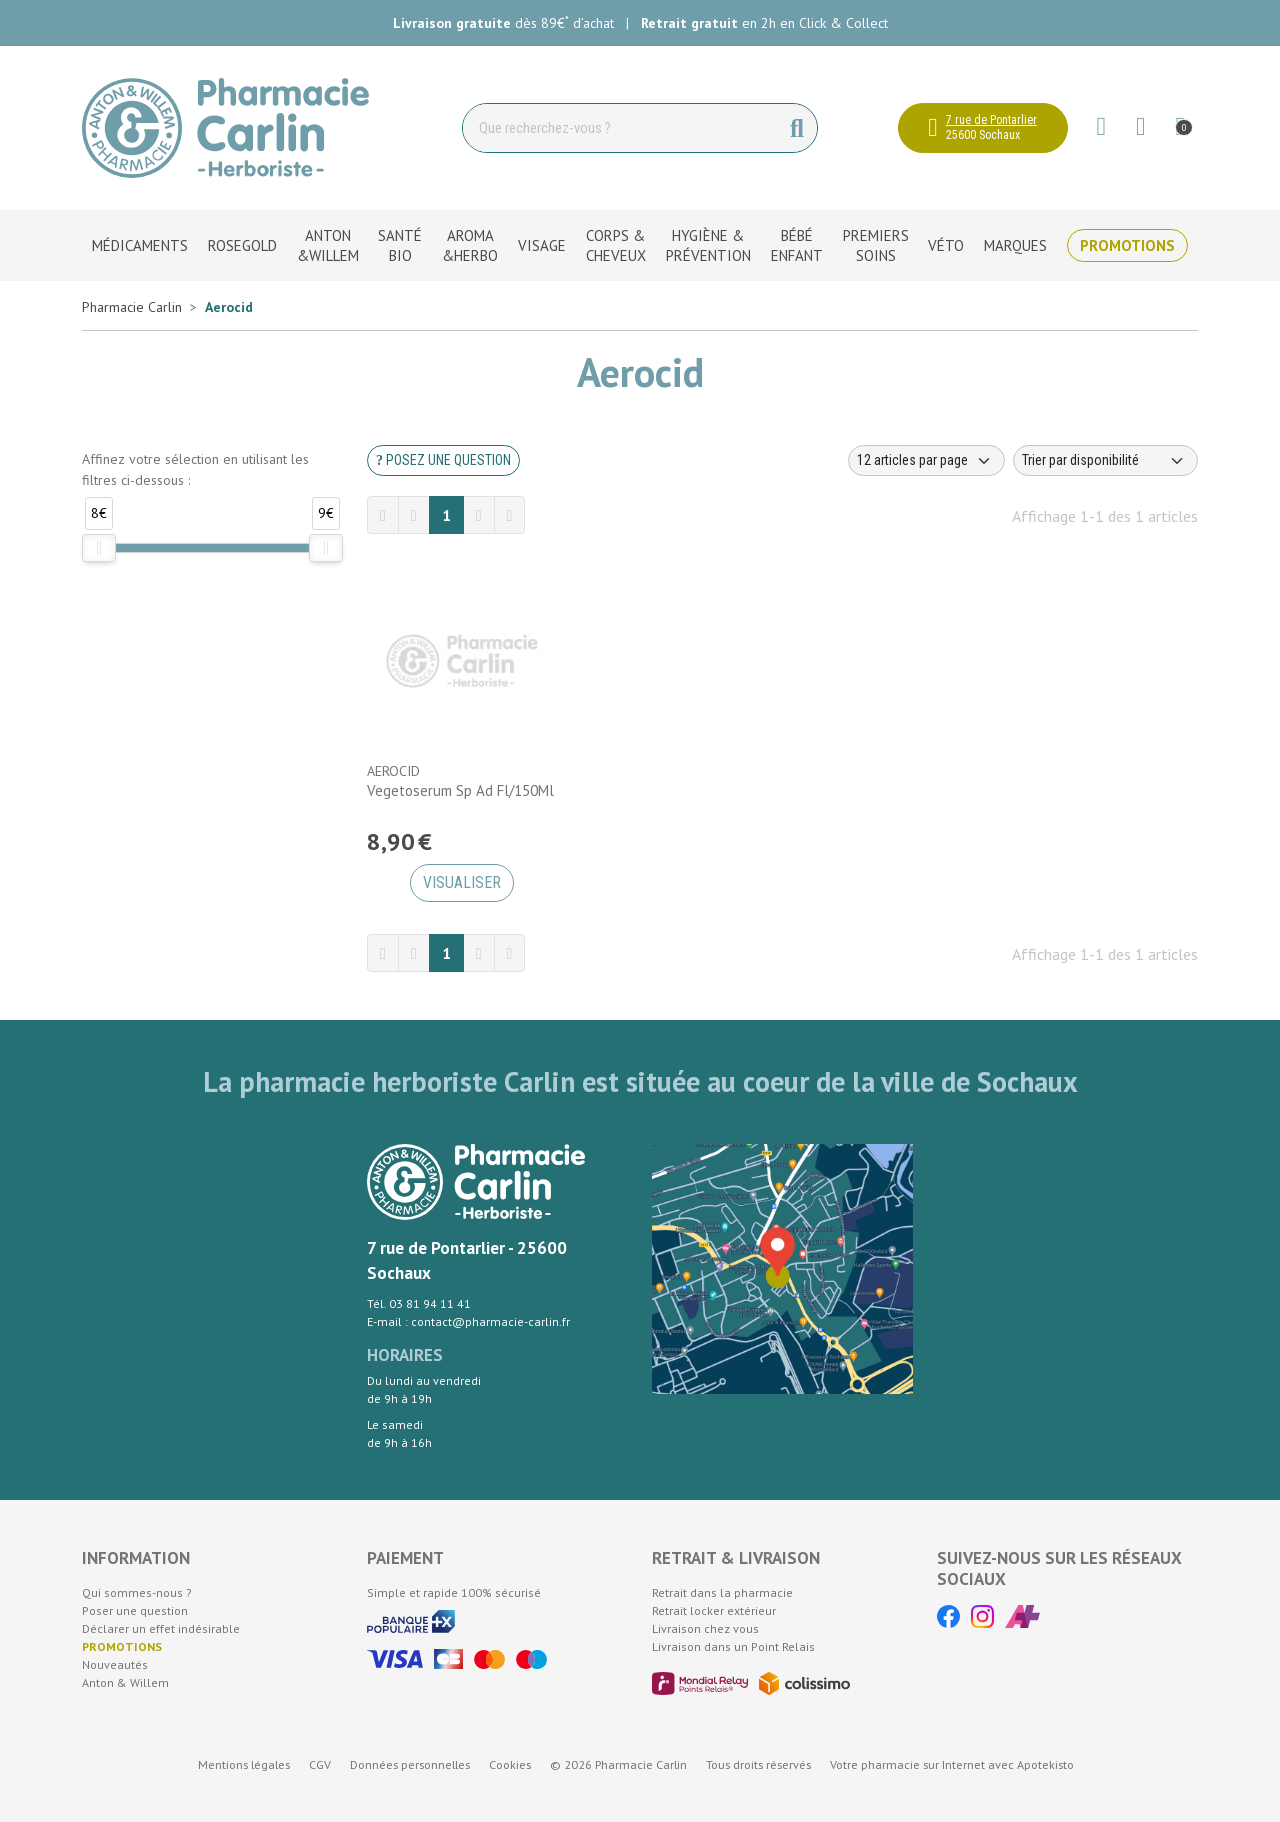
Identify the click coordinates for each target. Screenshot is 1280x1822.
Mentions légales (244, 1764)
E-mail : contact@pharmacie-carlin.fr (468, 1321)
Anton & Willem (125, 1682)
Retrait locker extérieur (714, 1610)
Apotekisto (952, 1764)
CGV (320, 1764)
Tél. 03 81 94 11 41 (419, 1303)
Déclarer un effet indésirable (161, 1628)
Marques (1015, 245)
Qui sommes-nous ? (137, 1592)
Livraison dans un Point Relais (733, 1646)
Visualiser (462, 882)
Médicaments (140, 245)
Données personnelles (410, 1764)
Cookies (510, 1764)
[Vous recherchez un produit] (620, 128)
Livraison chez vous (705, 1628)
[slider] (99, 548)
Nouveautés (115, 1664)
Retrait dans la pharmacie (722, 1592)
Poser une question (135, 1610)
